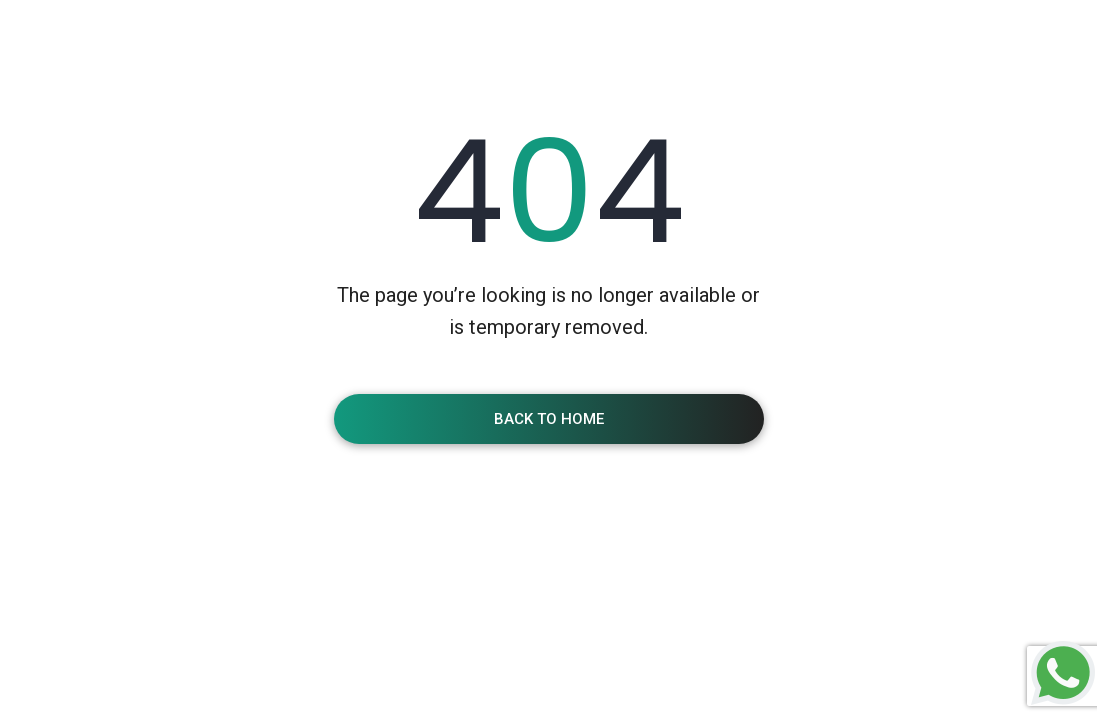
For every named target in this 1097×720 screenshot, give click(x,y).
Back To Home (549, 419)
